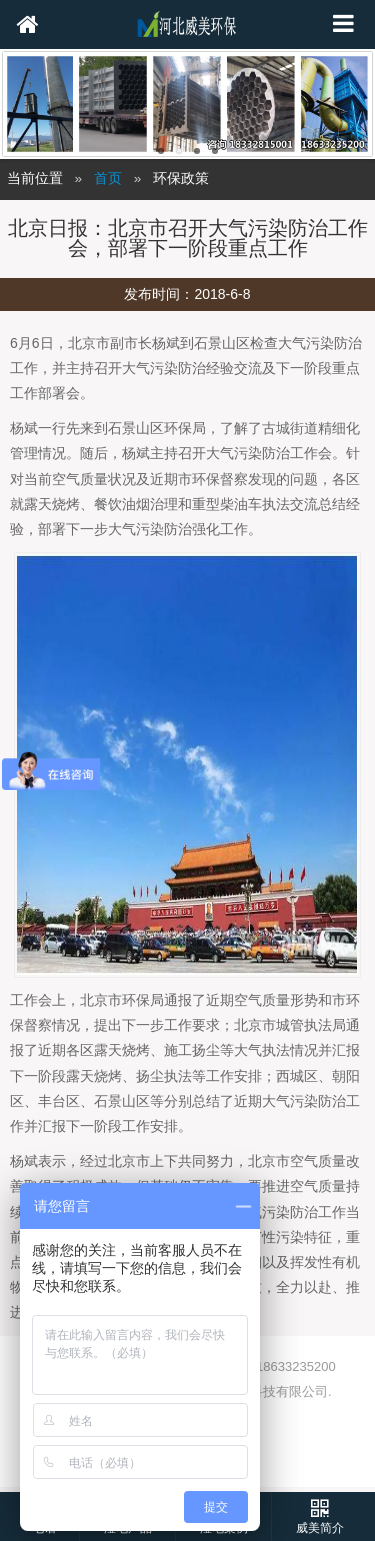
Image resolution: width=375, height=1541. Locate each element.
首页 (108, 178)
